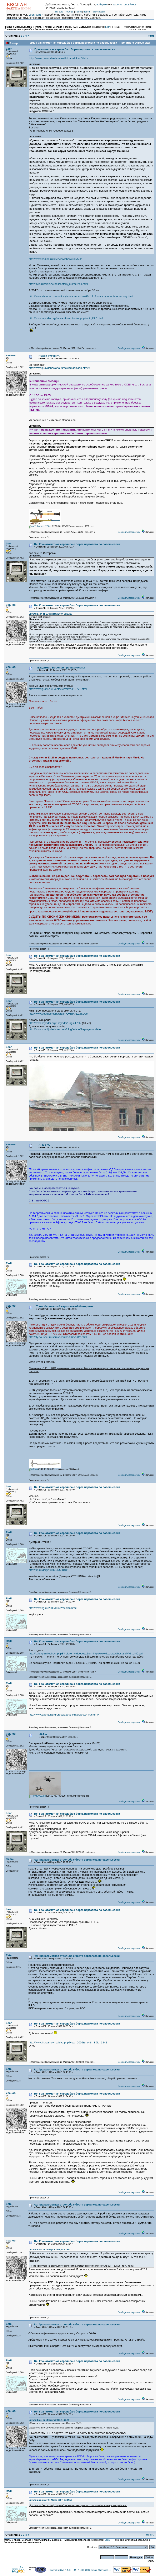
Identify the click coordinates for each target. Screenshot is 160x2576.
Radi (9, 1263)
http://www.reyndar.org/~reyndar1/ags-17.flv (55, 1023)
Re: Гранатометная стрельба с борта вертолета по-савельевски (77, 544)
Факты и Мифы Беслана (18, 27)
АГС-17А (44, 1144)
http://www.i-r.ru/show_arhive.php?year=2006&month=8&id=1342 (68, 2042)
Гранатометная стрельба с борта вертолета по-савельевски (38, 29)
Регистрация (98, 11)
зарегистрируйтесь (124, 4)
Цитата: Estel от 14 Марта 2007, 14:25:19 (49, 2420)
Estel (9, 1955)
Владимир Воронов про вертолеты (61, 667)
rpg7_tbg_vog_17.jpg (40, 526)
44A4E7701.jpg (37, 1796)
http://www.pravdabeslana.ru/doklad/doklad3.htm (59, 58)
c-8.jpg (33, 1469)
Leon (107, 27)
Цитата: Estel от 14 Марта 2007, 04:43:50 (49, 2250)
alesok (10, 1859)
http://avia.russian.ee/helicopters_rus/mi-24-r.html (58, 284)
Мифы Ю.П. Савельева (78, 27)
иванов (11, 355)
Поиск (78, 11)
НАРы (43, 1734)
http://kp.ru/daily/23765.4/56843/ (48, 1570)
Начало (59, 11)
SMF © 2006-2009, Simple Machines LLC (92, 2570)
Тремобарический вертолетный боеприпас (65, 1306)
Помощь (69, 11)
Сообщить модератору (129, 348)
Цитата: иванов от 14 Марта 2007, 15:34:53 (50, 2500)
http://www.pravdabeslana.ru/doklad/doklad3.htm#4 (59, 367)
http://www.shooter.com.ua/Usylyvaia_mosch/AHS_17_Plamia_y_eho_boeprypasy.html (81, 296)
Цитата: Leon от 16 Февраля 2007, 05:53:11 (50, 614)
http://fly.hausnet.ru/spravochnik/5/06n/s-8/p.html (58, 1337)
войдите (101, 4)
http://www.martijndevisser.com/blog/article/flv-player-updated (65, 1029)
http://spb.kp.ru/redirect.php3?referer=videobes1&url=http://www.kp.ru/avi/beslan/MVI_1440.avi (85, 1653)
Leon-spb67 (36, 14)
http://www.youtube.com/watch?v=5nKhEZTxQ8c (58, 1013)
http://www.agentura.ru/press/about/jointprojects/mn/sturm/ (64, 1714)
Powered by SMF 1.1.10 (60, 2570)
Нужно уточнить (49, 355)
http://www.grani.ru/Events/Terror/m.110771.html (58, 688)
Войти (87, 11)
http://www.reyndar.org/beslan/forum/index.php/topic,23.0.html (66, 318)
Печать (151, 35)
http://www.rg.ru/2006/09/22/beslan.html (52, 1608)
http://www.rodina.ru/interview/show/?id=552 (55, 259)
